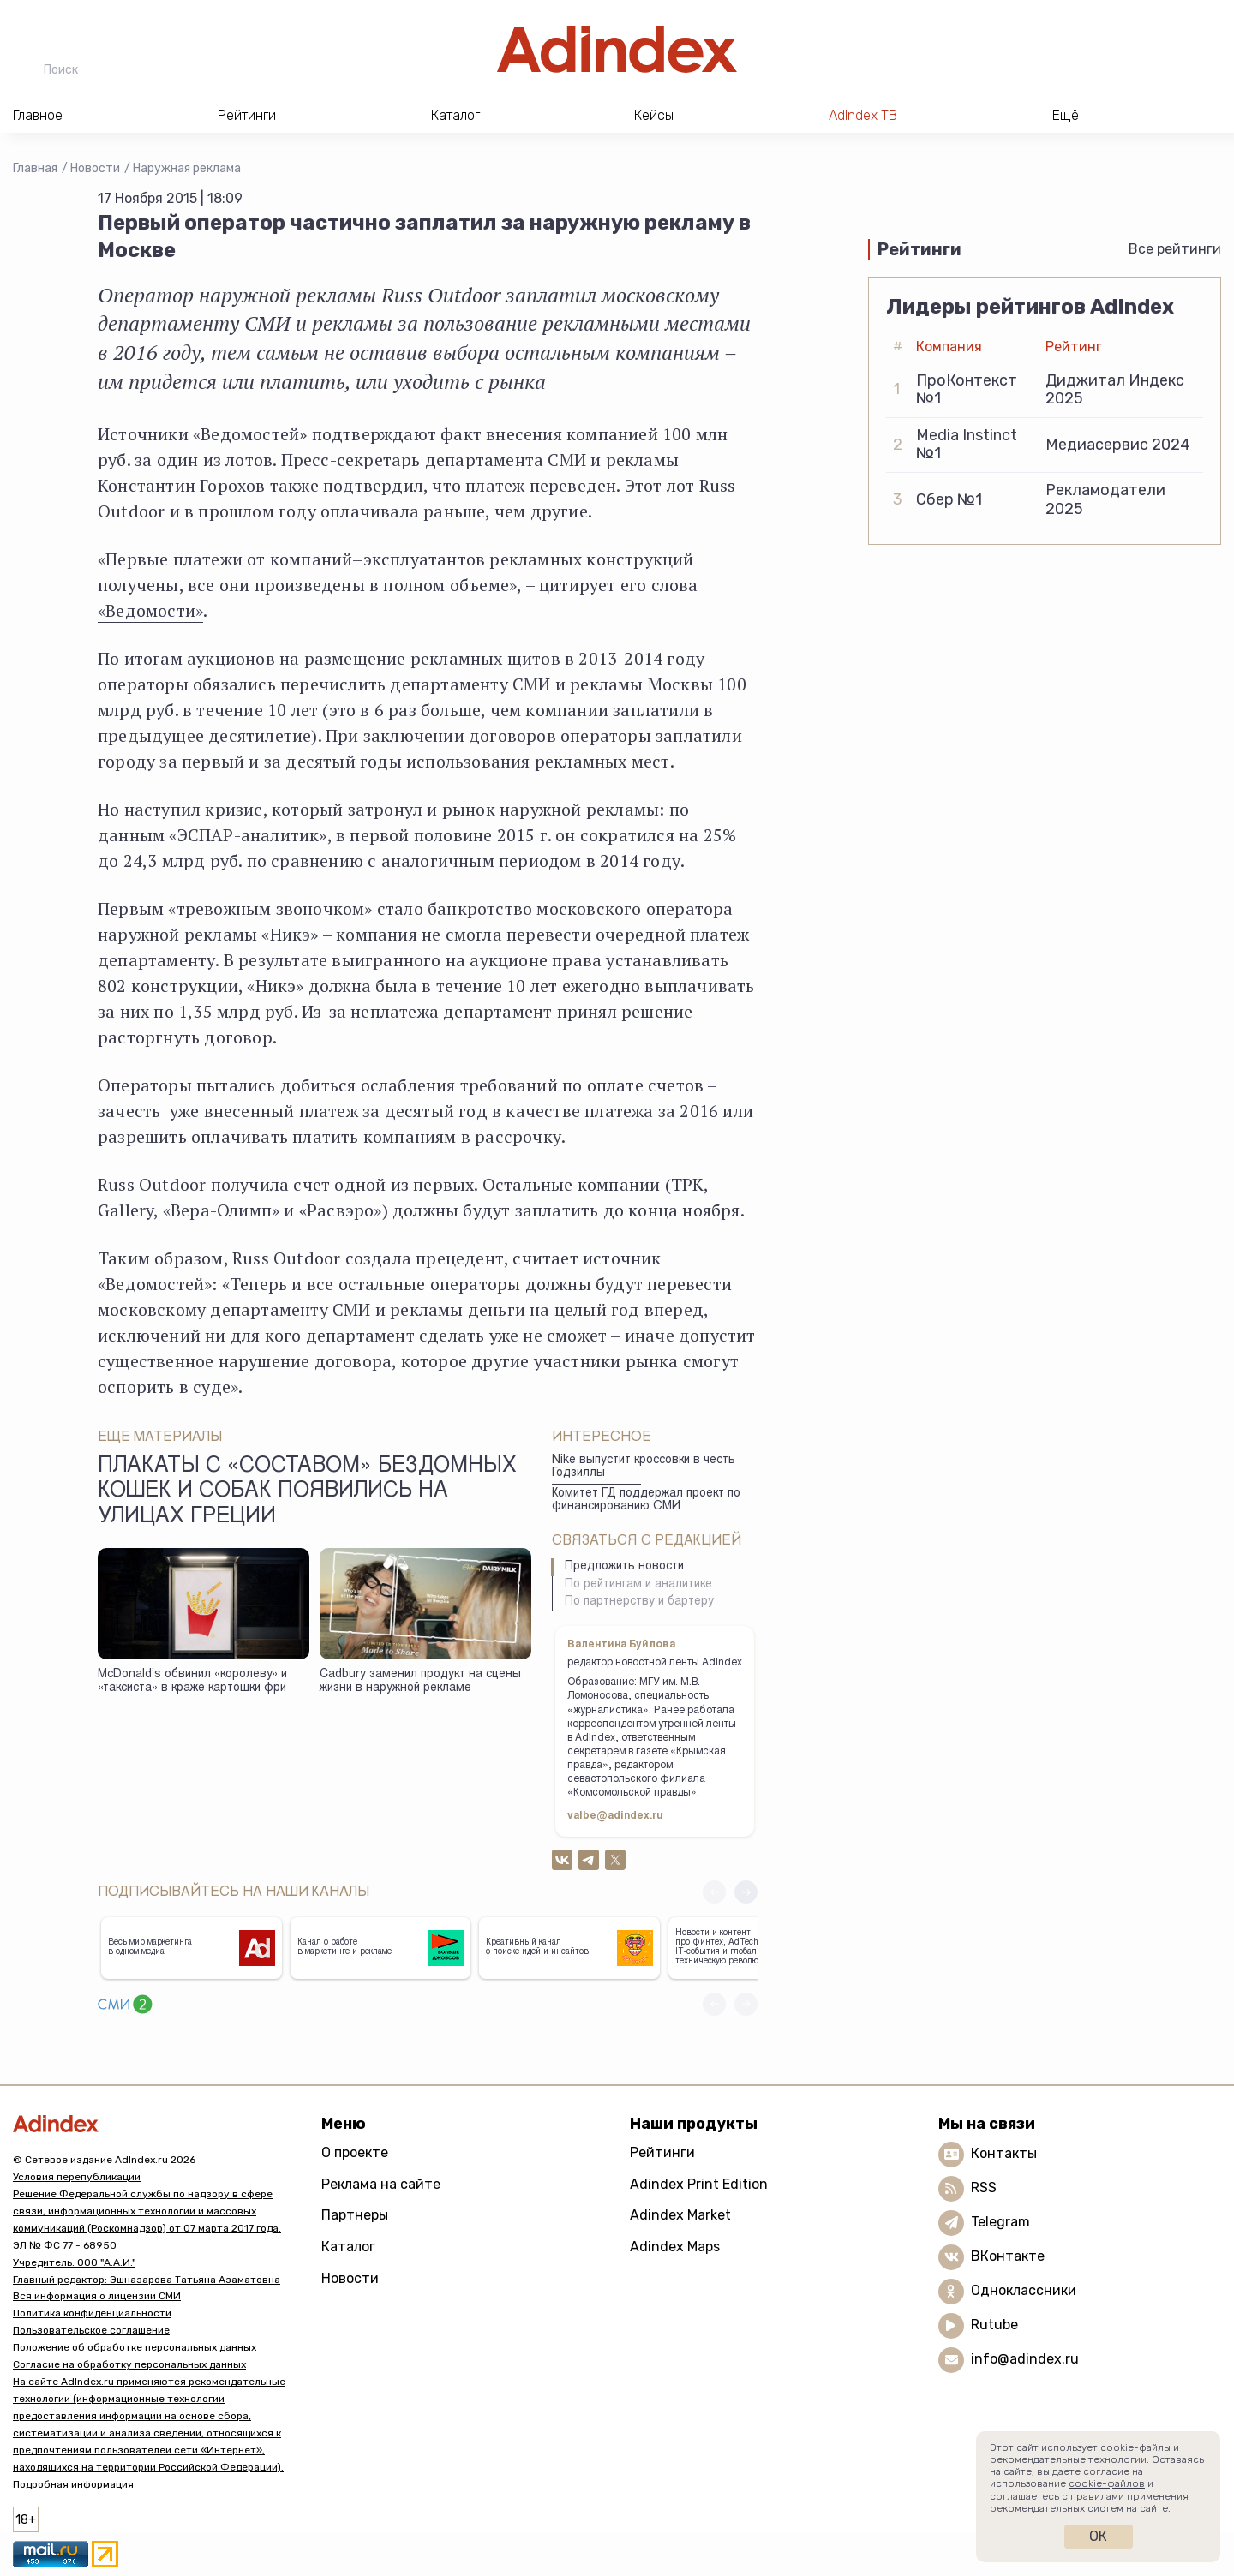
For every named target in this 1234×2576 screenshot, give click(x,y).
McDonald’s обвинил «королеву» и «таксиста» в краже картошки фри (192, 1682)
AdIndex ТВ (863, 115)
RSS (984, 2187)
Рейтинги (662, 2152)
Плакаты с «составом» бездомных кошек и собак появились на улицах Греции (307, 1492)
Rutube (994, 2324)
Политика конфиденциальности (92, 2313)
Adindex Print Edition (699, 2184)
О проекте (354, 2152)
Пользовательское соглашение (91, 2330)
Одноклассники (1023, 2290)
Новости (95, 168)
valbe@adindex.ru (615, 1816)
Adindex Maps (675, 2246)
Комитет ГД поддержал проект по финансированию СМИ (646, 1500)
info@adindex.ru (1025, 2359)
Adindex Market (680, 2215)
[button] (746, 1892)
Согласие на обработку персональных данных (129, 2364)
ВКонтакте (1008, 2256)
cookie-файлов (1107, 2483)
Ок (1098, 2536)
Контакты (1004, 2153)
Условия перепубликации (77, 2177)
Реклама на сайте (380, 2184)
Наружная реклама (187, 168)
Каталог (348, 2246)
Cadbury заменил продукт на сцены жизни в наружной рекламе (420, 1682)
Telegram (1000, 2222)
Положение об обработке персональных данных (134, 2347)
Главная (35, 168)
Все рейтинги (1175, 249)
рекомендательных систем (1056, 2508)
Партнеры (354, 2215)
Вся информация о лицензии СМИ (97, 2296)
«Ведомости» (150, 610)
